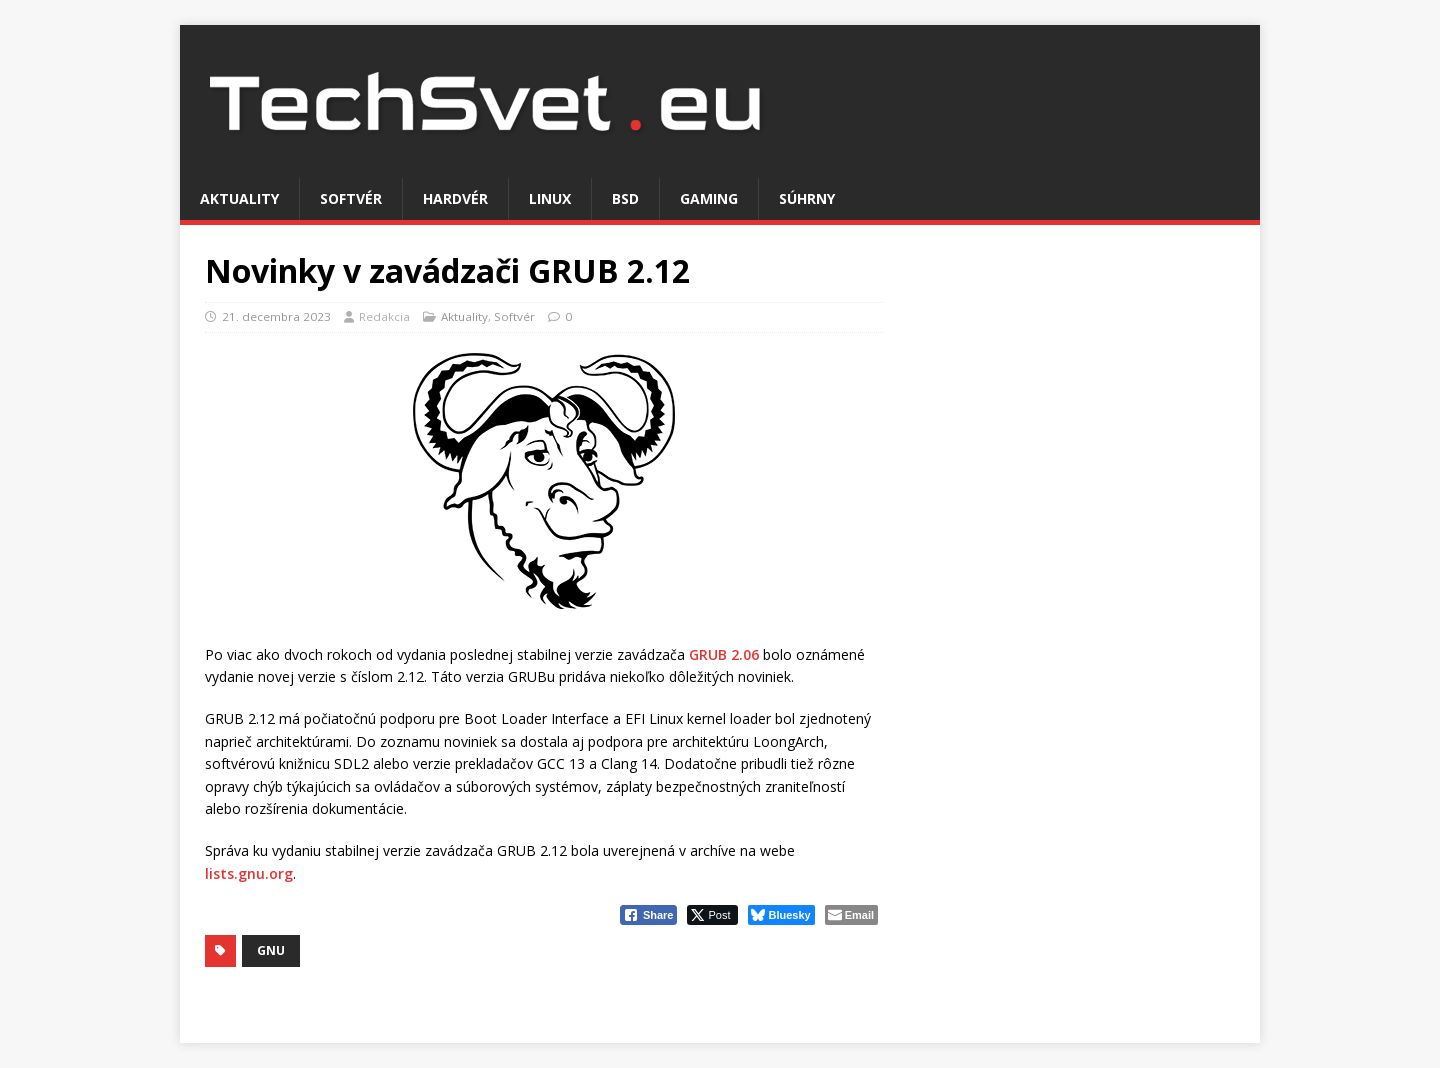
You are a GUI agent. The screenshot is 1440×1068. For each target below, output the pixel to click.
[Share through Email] (851, 915)
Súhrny (807, 198)
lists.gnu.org (249, 873)
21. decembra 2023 (276, 316)
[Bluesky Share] (781, 915)
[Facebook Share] (649, 915)
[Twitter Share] (712, 915)
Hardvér (455, 198)
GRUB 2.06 (724, 654)
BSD (625, 198)
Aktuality (239, 198)
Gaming (709, 198)
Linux (550, 198)
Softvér (351, 198)
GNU (271, 950)
